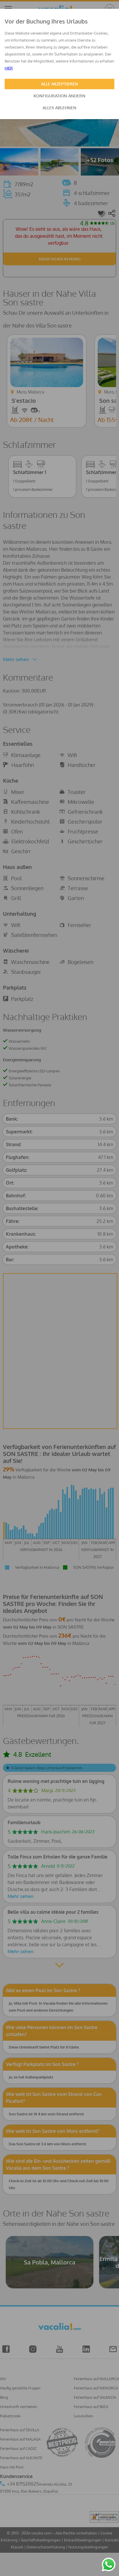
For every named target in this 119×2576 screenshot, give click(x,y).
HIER (9, 68)
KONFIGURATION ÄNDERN (59, 95)
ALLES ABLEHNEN (59, 107)
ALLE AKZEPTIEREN (59, 83)
